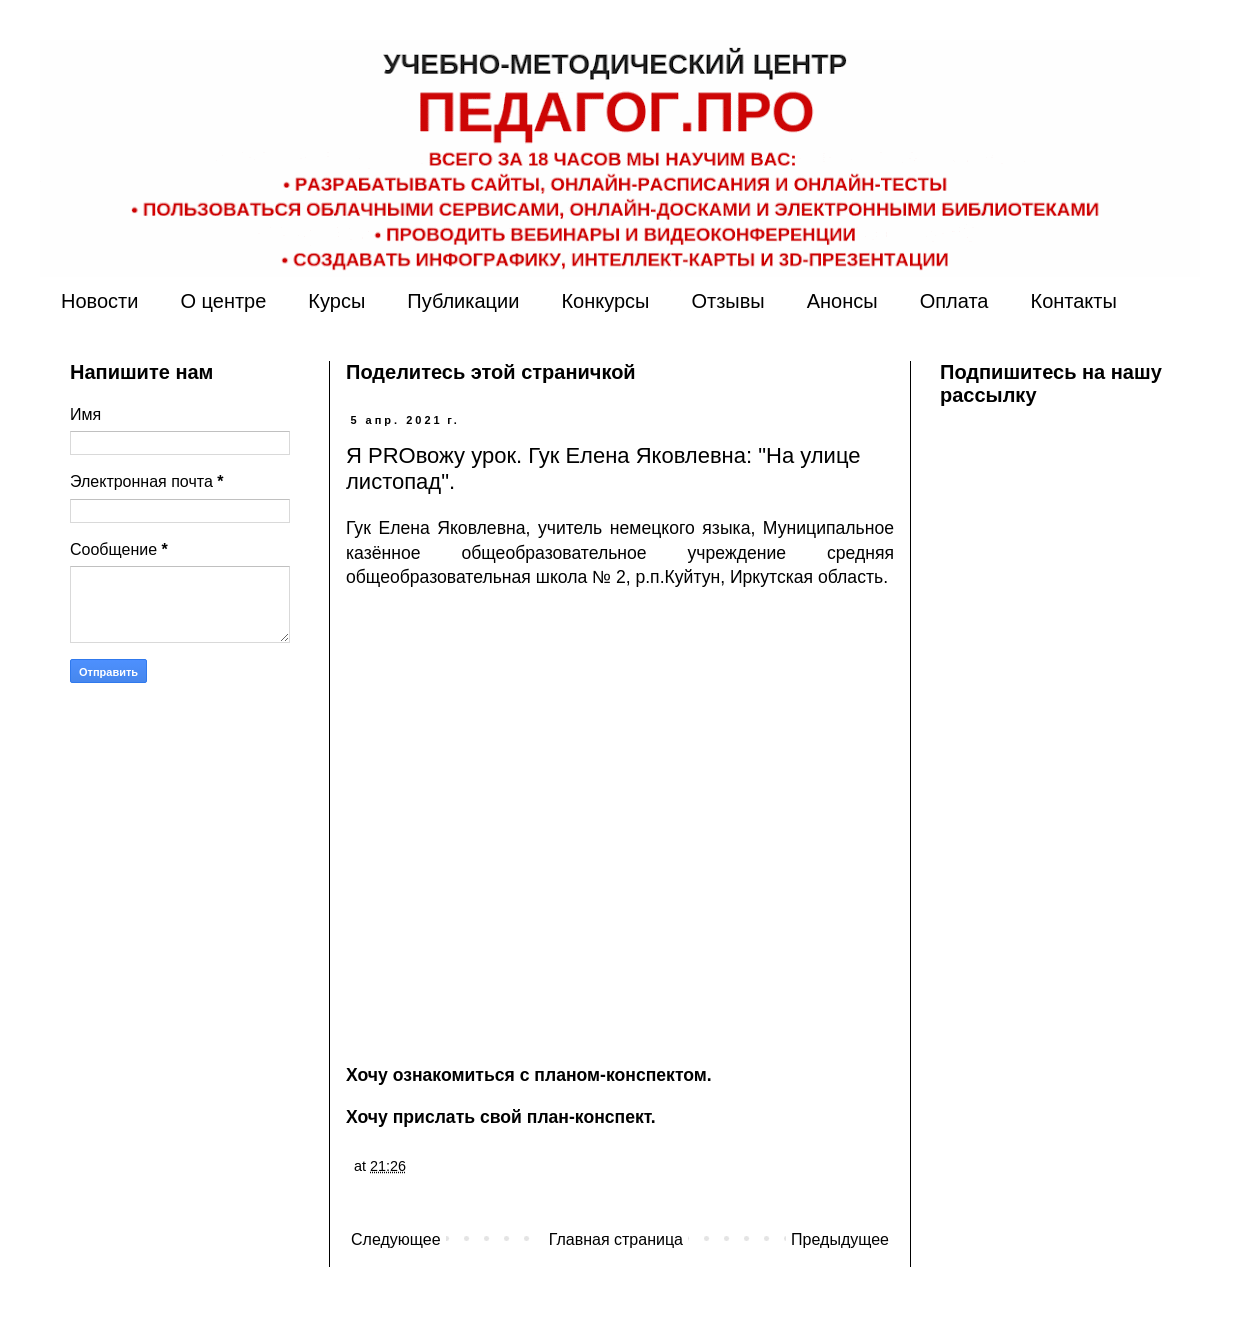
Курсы (336, 301)
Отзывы (727, 301)
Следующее (396, 1239)
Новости (99, 301)
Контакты (1073, 301)
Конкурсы (605, 301)
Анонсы (842, 301)
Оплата (954, 301)
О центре (223, 301)
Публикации (463, 301)
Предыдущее (840, 1239)
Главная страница (616, 1239)
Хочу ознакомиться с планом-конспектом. (529, 1075)
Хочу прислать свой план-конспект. (501, 1117)
